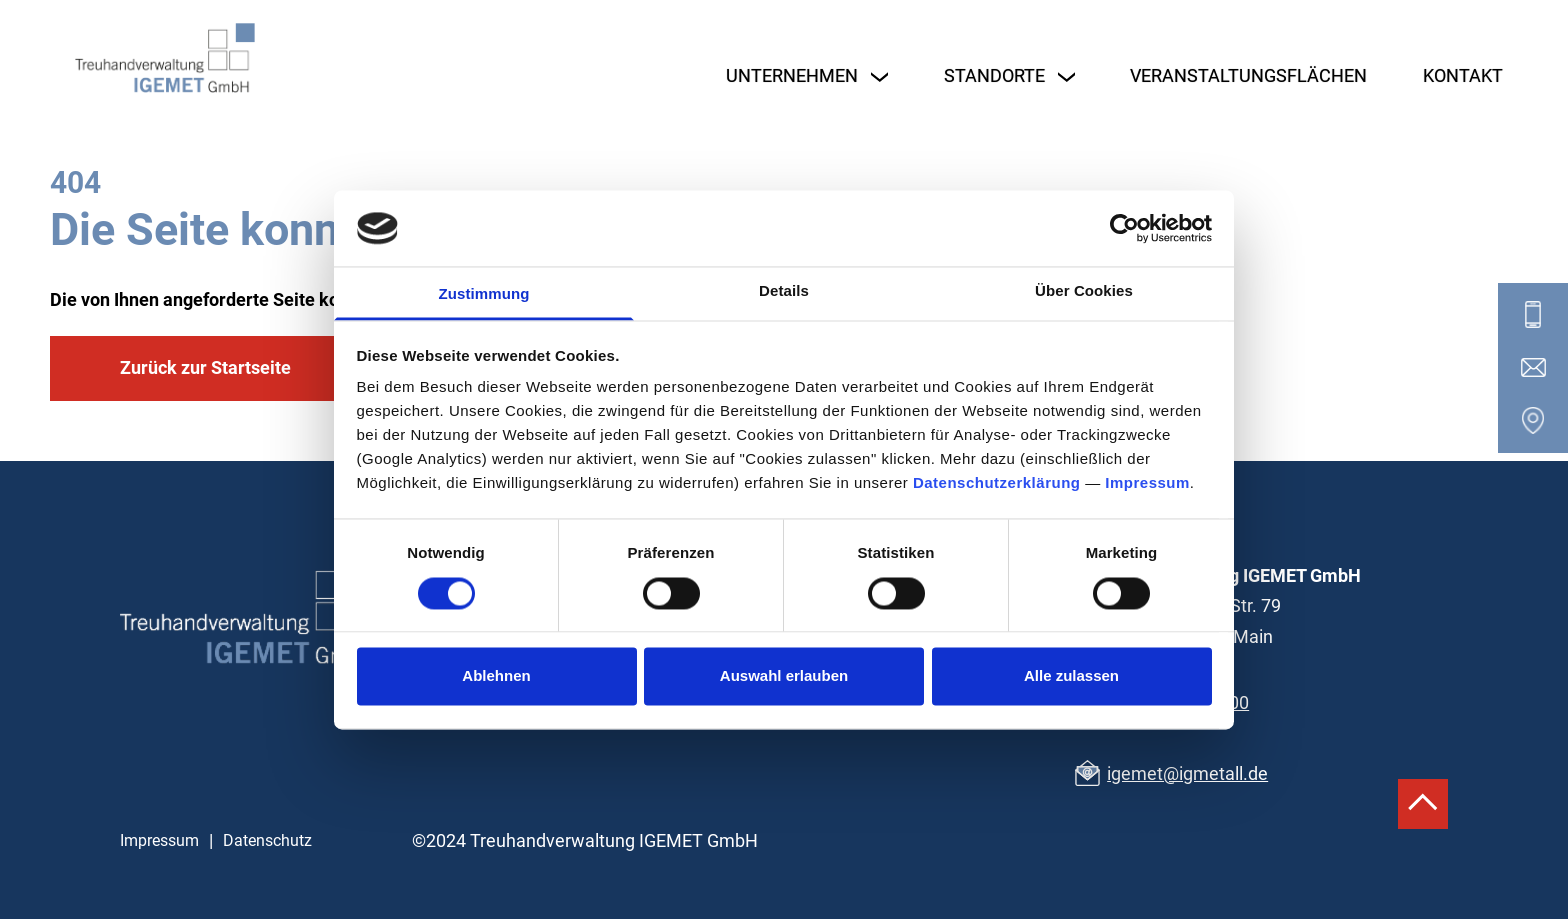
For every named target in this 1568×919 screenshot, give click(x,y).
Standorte (994, 75)
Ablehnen (496, 676)
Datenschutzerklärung (997, 483)
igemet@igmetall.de (1187, 773)
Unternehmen (792, 75)
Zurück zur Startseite (205, 367)
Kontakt (1463, 75)
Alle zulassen (1071, 676)
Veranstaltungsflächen (1248, 75)
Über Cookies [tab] (1084, 291)
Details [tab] (784, 291)
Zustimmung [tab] (484, 294)
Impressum (1147, 483)
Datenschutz (267, 840)
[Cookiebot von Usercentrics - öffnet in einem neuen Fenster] (1124, 228)
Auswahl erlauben (784, 676)
